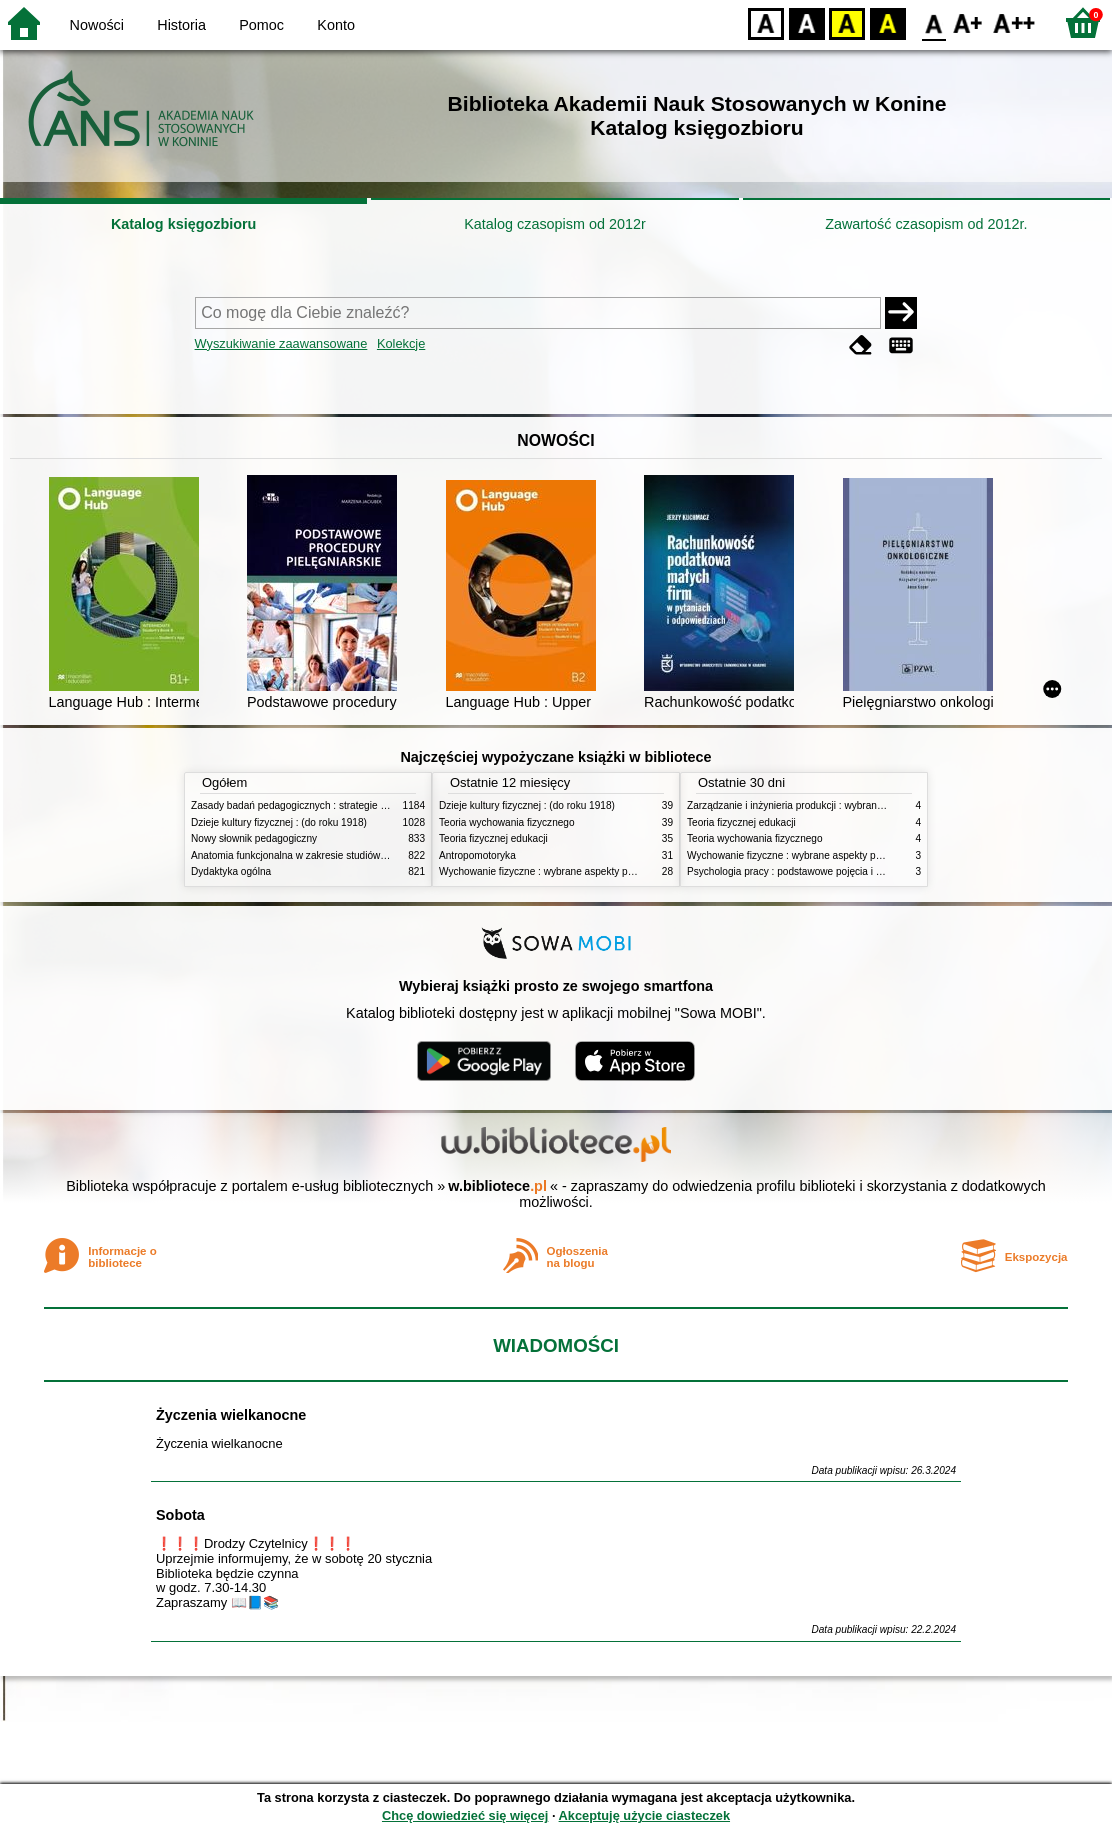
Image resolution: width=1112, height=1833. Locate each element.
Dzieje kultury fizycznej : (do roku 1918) (279, 822)
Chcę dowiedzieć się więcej (465, 1815)
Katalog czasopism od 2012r (555, 224)
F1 (968, 22)
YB (846, 22)
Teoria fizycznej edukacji (493, 838)
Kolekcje (401, 343)
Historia (181, 25)
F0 (933, 22)
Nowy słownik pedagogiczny (254, 838)
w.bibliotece (497, 1186)
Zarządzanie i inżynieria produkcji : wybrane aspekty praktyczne (829, 805)
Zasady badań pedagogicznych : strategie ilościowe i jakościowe (334, 805)
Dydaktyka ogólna (231, 871)
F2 (1014, 22)
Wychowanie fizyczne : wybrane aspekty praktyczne (555, 871)
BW (807, 22)
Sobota (180, 1515)
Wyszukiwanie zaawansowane (281, 343)
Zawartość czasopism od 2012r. (926, 224)
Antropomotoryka (477, 855)
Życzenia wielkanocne (231, 1415)
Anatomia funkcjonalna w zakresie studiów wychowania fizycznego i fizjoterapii (366, 855)
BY (887, 22)
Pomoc (261, 25)
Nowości (97, 25)
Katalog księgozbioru (184, 224)
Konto (336, 25)
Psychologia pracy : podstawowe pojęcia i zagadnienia (808, 871)
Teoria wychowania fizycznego (507, 822)
